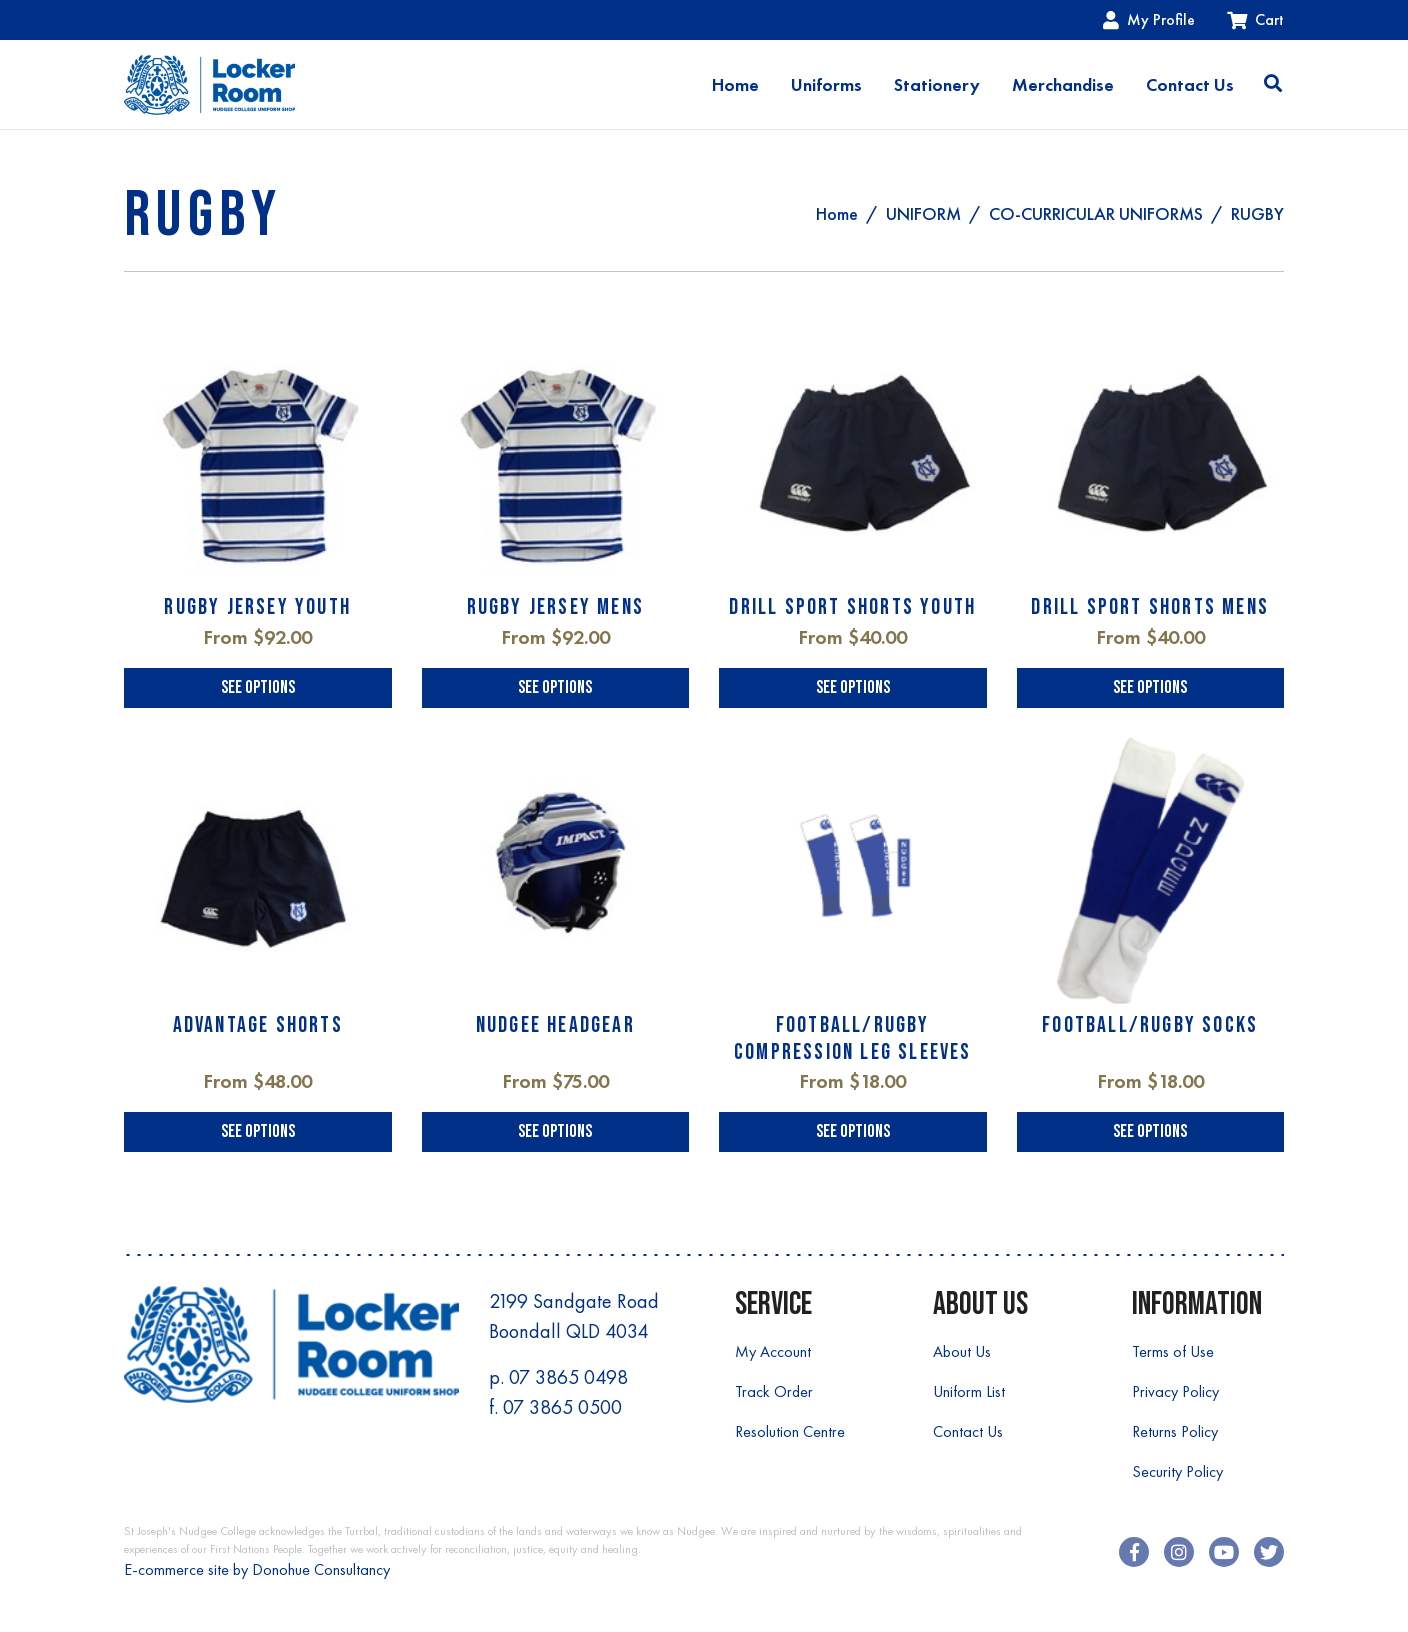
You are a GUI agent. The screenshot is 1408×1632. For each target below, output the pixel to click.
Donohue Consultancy (321, 1569)
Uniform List (969, 1391)
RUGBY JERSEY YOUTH (257, 607)
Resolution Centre (790, 1431)
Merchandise (1063, 85)
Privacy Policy (1175, 1391)
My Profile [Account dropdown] (1149, 19)
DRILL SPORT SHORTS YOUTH (852, 607)
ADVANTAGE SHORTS (258, 1025)
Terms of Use (1173, 1351)
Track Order (774, 1391)
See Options (258, 687)
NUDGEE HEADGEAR (555, 1025)
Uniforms (826, 85)
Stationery (937, 85)
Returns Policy (1175, 1431)
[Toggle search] (1273, 85)
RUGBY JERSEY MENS (555, 607)
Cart (1255, 19)
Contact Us (1190, 85)
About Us (962, 1351)
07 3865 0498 (568, 1377)
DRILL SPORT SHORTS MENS (1150, 607)
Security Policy (1177, 1471)
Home (735, 85)
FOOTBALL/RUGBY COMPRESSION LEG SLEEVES (853, 1038)
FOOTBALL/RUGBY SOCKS (1150, 1025)
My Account (773, 1351)
